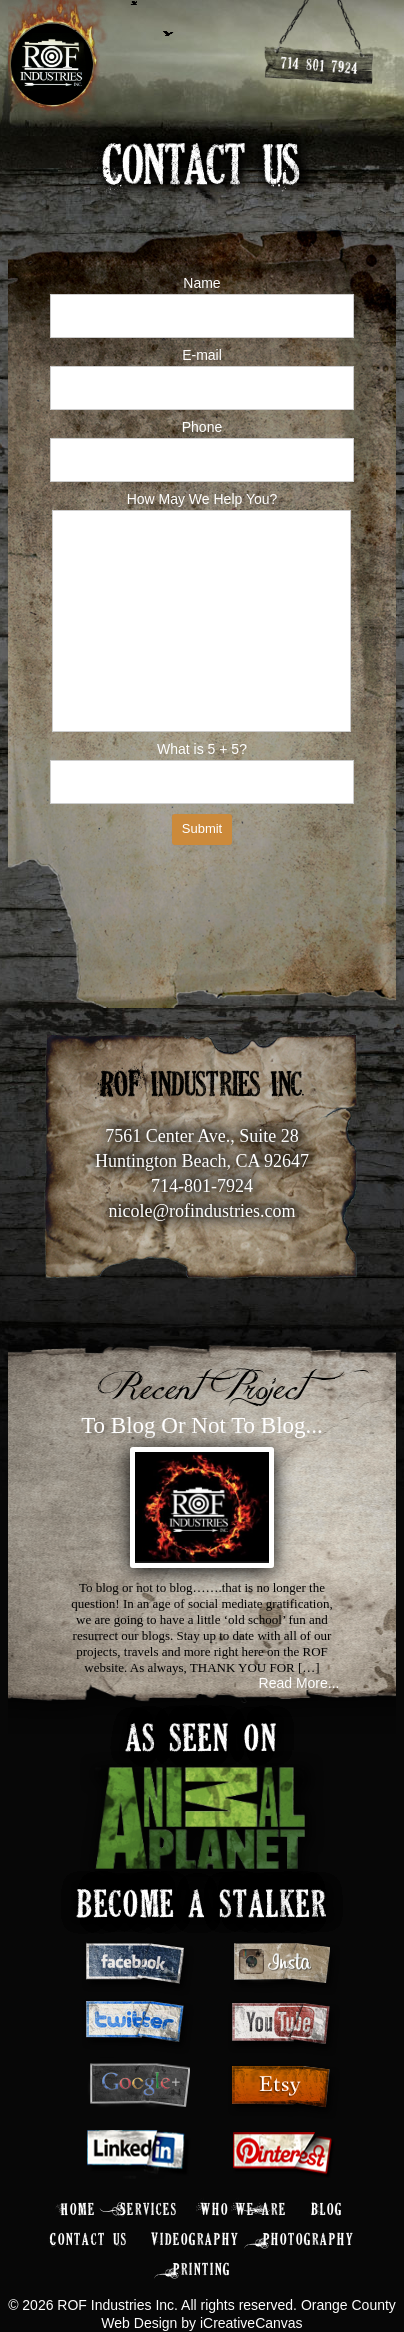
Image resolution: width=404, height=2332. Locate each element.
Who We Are (244, 2210)
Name (201, 283)
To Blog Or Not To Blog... (202, 1425)
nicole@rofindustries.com (201, 1211)
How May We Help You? (202, 499)
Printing (202, 2270)
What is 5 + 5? (202, 749)
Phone (202, 427)
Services (149, 2210)
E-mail (202, 355)
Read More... (299, 1683)
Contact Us (89, 2240)
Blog (327, 2210)
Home (78, 2210)
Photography (308, 2240)
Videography (195, 2240)
